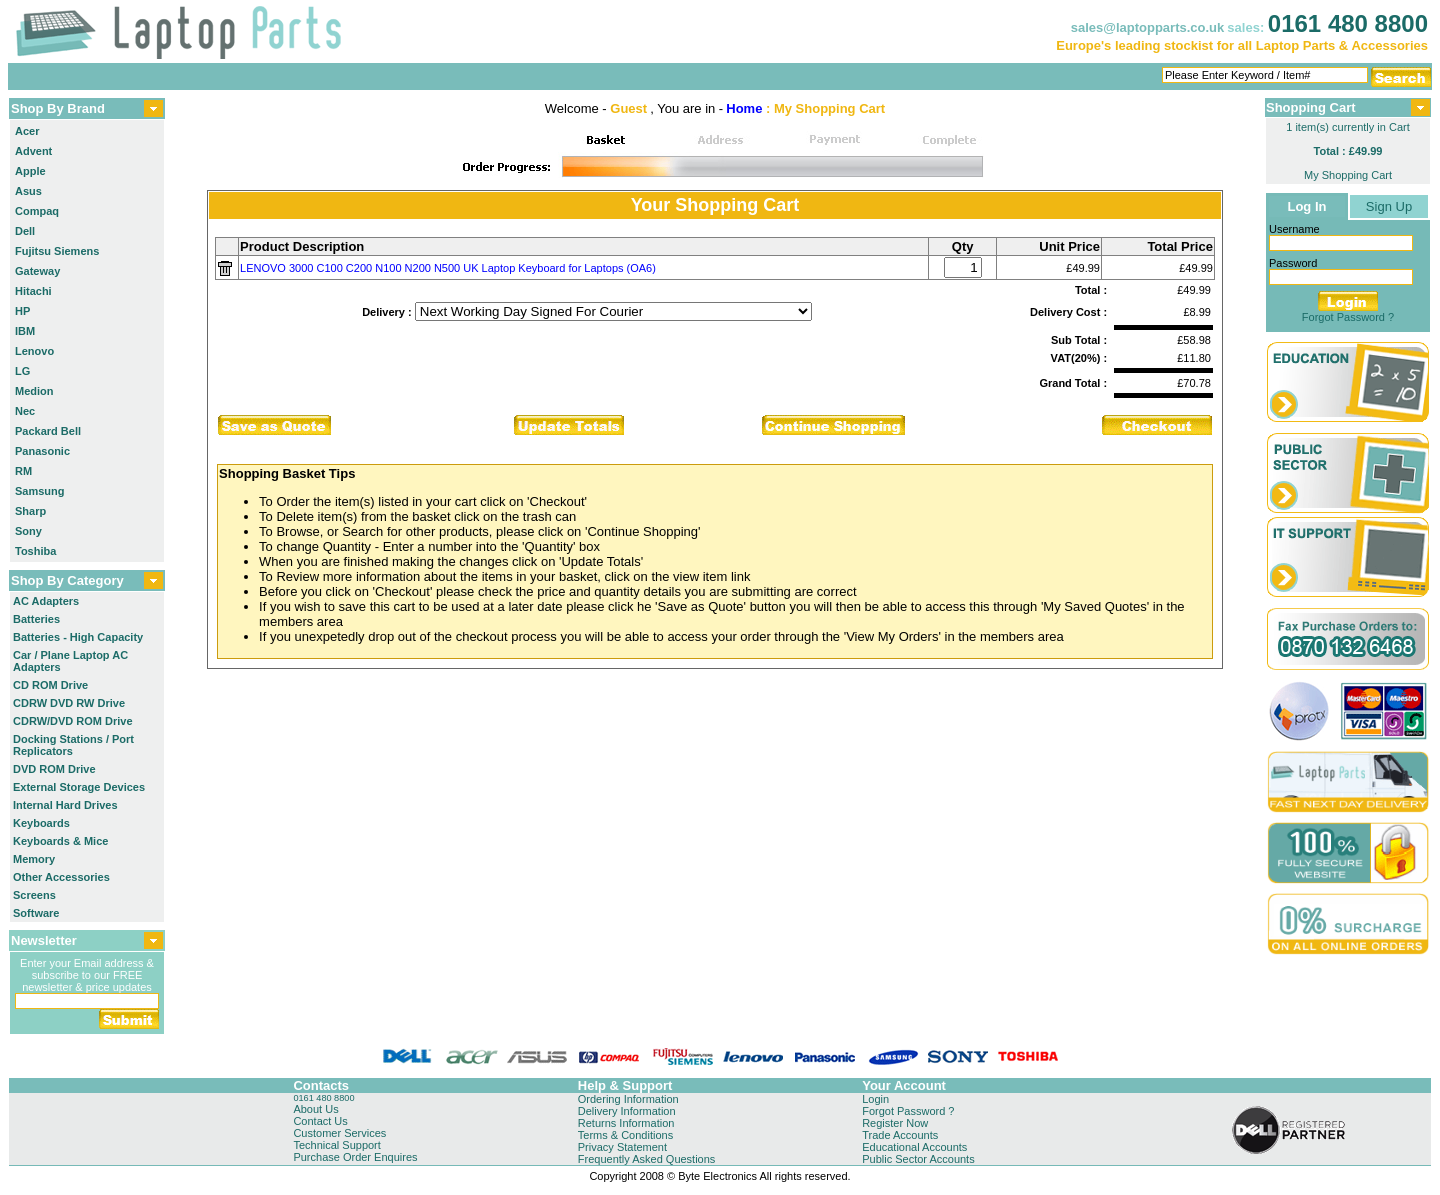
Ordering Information (628, 1099)
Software (36, 913)
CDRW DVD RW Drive (69, 703)
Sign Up (1389, 206)
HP (22, 311)
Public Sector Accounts (918, 1159)
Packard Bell (48, 431)
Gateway (37, 271)
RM (23, 471)
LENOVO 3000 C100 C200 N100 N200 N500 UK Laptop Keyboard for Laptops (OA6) (448, 268)
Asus (28, 191)
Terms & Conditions (625, 1135)
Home (744, 108)
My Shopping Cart (1348, 175)
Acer (27, 131)
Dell (25, 231)
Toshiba (35, 551)
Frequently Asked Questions (647, 1159)
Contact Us (320, 1121)
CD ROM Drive (50, 685)
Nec (25, 411)
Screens (34, 895)
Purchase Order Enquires (355, 1157)
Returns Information (626, 1123)
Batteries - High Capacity (78, 637)
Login (875, 1099)
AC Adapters (46, 601)
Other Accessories (61, 877)
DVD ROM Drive (54, 769)
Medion (34, 391)
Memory (34, 859)
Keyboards (41, 823)
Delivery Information (627, 1111)
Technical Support (336, 1145)
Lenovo (34, 351)
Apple (30, 171)
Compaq (37, 211)
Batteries (36, 619)
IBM (25, 331)
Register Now (895, 1123)
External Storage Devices (79, 787)
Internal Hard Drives (65, 805)
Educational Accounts (914, 1147)
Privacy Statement (622, 1147)
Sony (28, 531)
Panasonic (42, 451)
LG (22, 371)
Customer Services (339, 1133)
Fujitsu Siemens (57, 251)
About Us (315, 1109)
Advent (33, 151)
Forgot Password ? (1348, 317)
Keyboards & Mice (60, 841)
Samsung (40, 491)
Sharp (30, 511)
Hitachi (33, 291)
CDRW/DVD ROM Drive (73, 721)
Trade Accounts (900, 1135)
